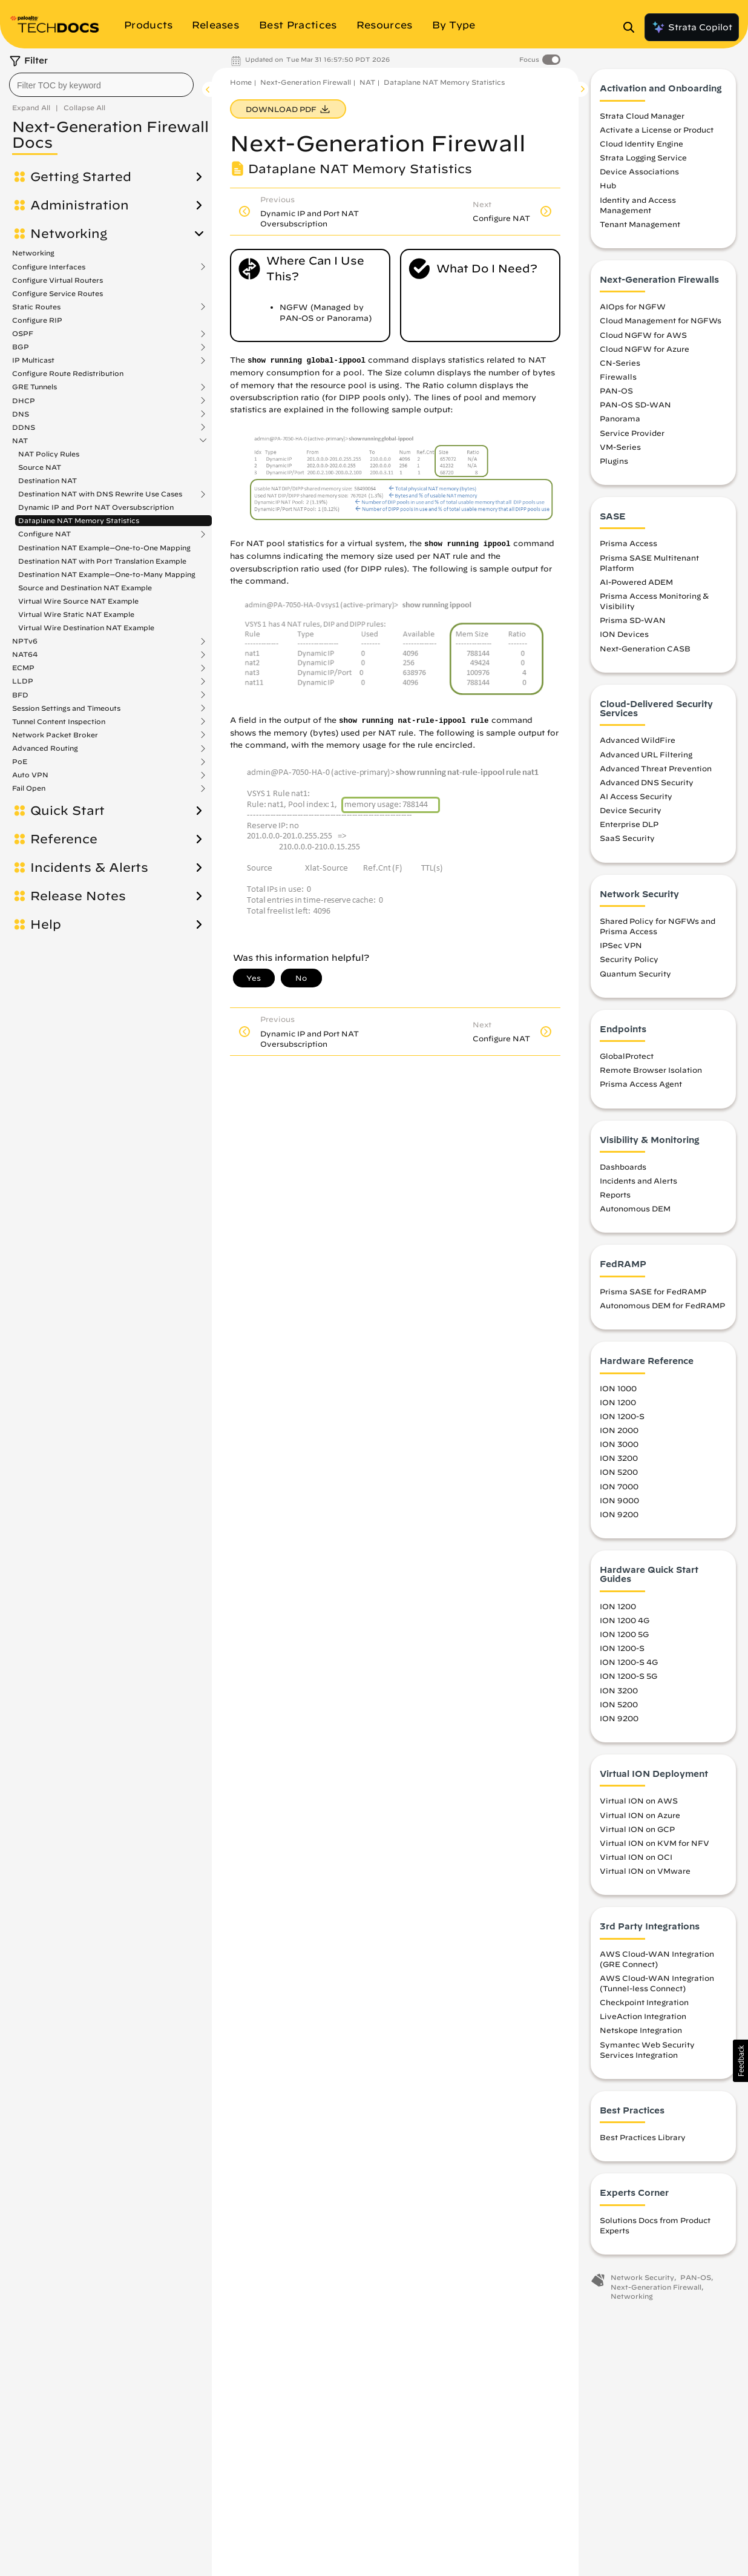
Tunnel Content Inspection (58, 721)
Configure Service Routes (57, 293)
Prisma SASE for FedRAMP (653, 1295)
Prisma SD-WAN (633, 623)
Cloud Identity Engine (641, 147)
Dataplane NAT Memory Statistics (78, 520)
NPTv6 (25, 641)
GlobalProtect (627, 1059)
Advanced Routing (45, 748)
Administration (79, 205)
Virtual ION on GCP (637, 1832)
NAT (20, 440)
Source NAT (39, 467)
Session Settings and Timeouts (66, 708)
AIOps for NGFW (633, 310)
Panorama (620, 422)
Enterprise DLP (629, 827)
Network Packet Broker (55, 735)
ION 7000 (619, 1489)
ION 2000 (619, 1433)
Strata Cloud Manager (642, 118)
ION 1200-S (622, 1419)
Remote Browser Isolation (651, 1073)
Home (241, 82)
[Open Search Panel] (632, 27)
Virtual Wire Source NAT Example (78, 601)
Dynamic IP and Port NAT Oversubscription (96, 507)
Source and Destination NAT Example (85, 587)
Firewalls (618, 380)
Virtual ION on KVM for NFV (654, 1846)
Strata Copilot (691, 27)
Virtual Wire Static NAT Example (76, 614)
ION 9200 (619, 1517)
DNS (20, 414)
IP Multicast (33, 360)
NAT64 (25, 654)
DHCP (23, 400)
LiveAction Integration (643, 2019)
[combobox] (101, 85)
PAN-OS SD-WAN (635, 408)
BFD (20, 695)
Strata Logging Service (643, 161)
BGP (20, 347)
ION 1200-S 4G (629, 1665)
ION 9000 (619, 1503)
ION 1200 (618, 1405)
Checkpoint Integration (644, 2005)
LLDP (22, 681)
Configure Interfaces (48, 267)
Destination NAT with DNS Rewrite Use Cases (100, 494)
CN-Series (620, 366)
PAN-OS (616, 394)
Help (45, 924)
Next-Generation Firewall (305, 82)
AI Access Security (636, 800)
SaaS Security (627, 841)
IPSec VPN (621, 948)
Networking (68, 233)
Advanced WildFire (637, 743)
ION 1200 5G (624, 1637)
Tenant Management (640, 227)
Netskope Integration (641, 2033)
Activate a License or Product (657, 133)
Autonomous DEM (635, 1212)
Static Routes (36, 307)
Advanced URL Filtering (646, 757)
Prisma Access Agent (641, 1087)
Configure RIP (37, 320)
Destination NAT (47, 480)
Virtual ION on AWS (639, 1804)
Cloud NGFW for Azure (644, 352)
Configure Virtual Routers (57, 280)
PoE (19, 761)
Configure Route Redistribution (67, 373)
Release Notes (78, 896)
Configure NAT (44, 534)
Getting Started (80, 176)
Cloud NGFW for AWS (643, 338)
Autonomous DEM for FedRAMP (662, 1309)
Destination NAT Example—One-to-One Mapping (104, 548)
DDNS (23, 427)
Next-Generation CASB (645, 651)
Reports (615, 1198)
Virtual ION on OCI (636, 1860)
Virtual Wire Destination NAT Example (86, 627)
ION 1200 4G (624, 1623)
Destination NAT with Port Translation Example (102, 561)
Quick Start (67, 810)
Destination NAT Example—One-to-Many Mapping (106, 574)
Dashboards (623, 1170)
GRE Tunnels (34, 386)
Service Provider (632, 436)
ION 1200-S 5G (628, 1679)
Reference (63, 839)
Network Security (642, 2281)
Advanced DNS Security (647, 786)
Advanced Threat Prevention (656, 771)
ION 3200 (619, 1461)
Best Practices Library (643, 2140)
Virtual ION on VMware (645, 1874)
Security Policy (629, 962)
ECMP (23, 667)
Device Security (630, 813)
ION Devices (624, 637)
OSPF (22, 333)
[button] (740, 2061)
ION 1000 (618, 1391)
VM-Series (620, 450)
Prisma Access (628, 546)
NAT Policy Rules (48, 454)
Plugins (614, 464)
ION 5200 (619, 1475)
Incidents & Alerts (89, 867)
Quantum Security (635, 976)
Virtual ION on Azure (640, 1818)
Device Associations (639, 175)
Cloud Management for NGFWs (660, 324)
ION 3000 (619, 1447)
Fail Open (28, 788)
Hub (608, 189)
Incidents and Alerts (638, 1184)
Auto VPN (30, 775)
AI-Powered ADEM (636, 585)
